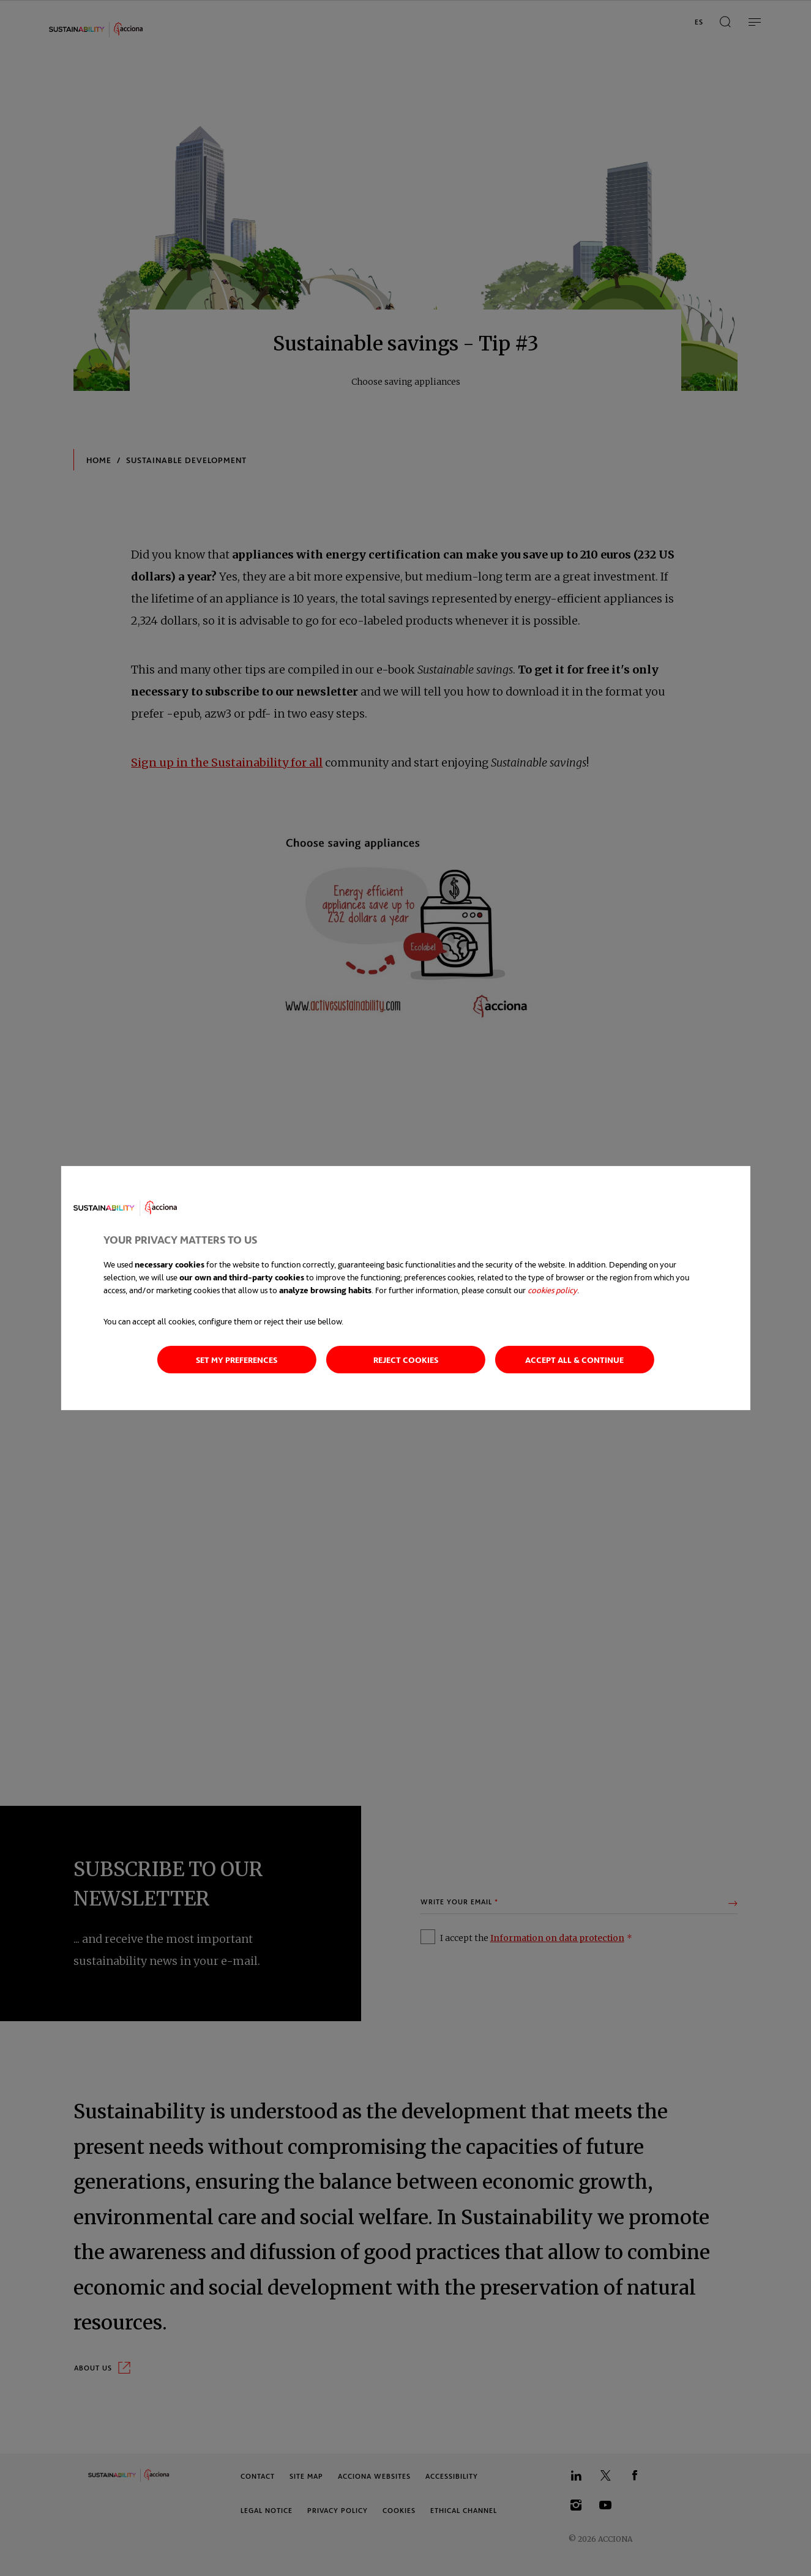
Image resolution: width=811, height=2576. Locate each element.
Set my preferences (236, 1359)
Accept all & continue (574, 1359)
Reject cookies (405, 1359)
